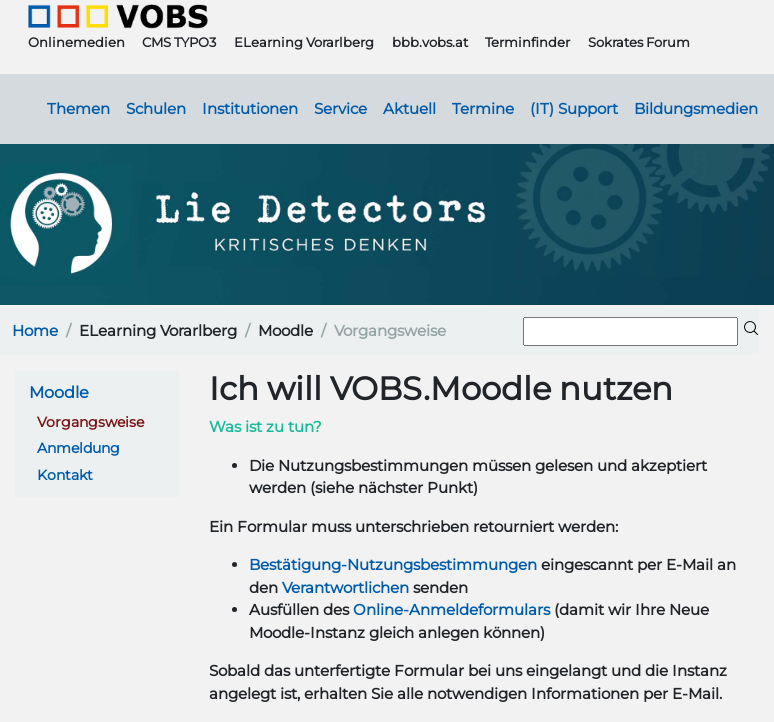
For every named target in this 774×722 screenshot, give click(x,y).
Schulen (156, 109)
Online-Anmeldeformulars (451, 609)
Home (35, 330)
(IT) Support (574, 109)
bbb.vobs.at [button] (430, 42)
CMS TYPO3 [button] (179, 42)
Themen (78, 109)
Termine (483, 109)
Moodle (59, 392)
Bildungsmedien (696, 109)
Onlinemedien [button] (76, 42)
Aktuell (409, 109)
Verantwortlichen (345, 587)
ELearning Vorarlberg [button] (304, 42)
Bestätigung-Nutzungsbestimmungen (393, 564)
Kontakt (65, 475)
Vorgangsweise (90, 422)
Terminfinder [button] (527, 42)
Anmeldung (78, 448)
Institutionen (250, 109)
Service (340, 109)
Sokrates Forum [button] (639, 42)
